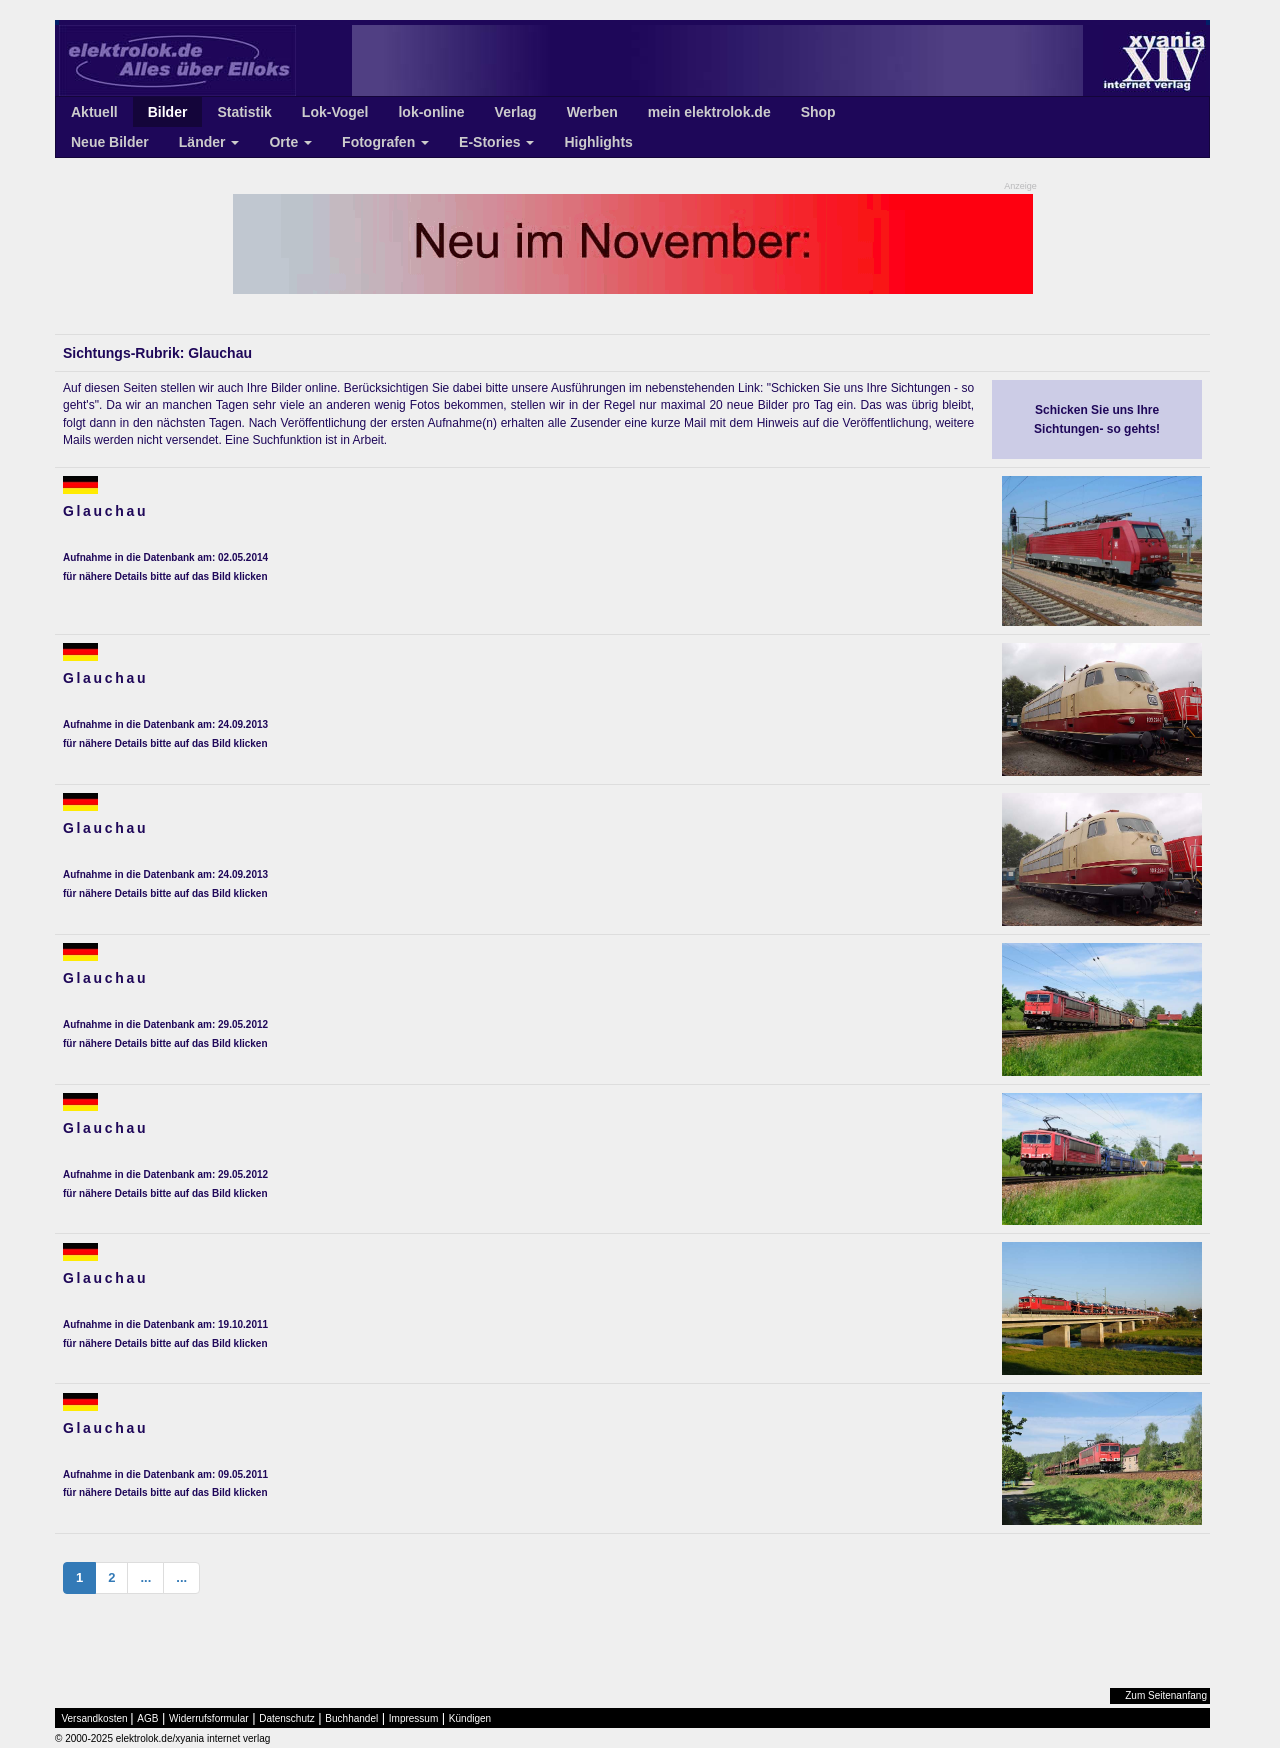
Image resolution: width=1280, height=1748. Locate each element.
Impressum (413, 1718)
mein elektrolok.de (709, 112)
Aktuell (94, 112)
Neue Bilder (110, 142)
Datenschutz (287, 1718)
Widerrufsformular (208, 1718)
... (145, 1577)
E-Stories (496, 142)
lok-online (431, 112)
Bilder (168, 112)
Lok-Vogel (335, 112)
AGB (147, 1718)
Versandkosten (95, 1718)
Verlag (516, 112)
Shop (818, 112)
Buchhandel (351, 1718)
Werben (592, 112)
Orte (290, 142)
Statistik (244, 112)
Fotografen (385, 142)
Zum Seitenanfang (1166, 1695)
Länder (209, 142)
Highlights (598, 142)
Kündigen (470, 1718)
